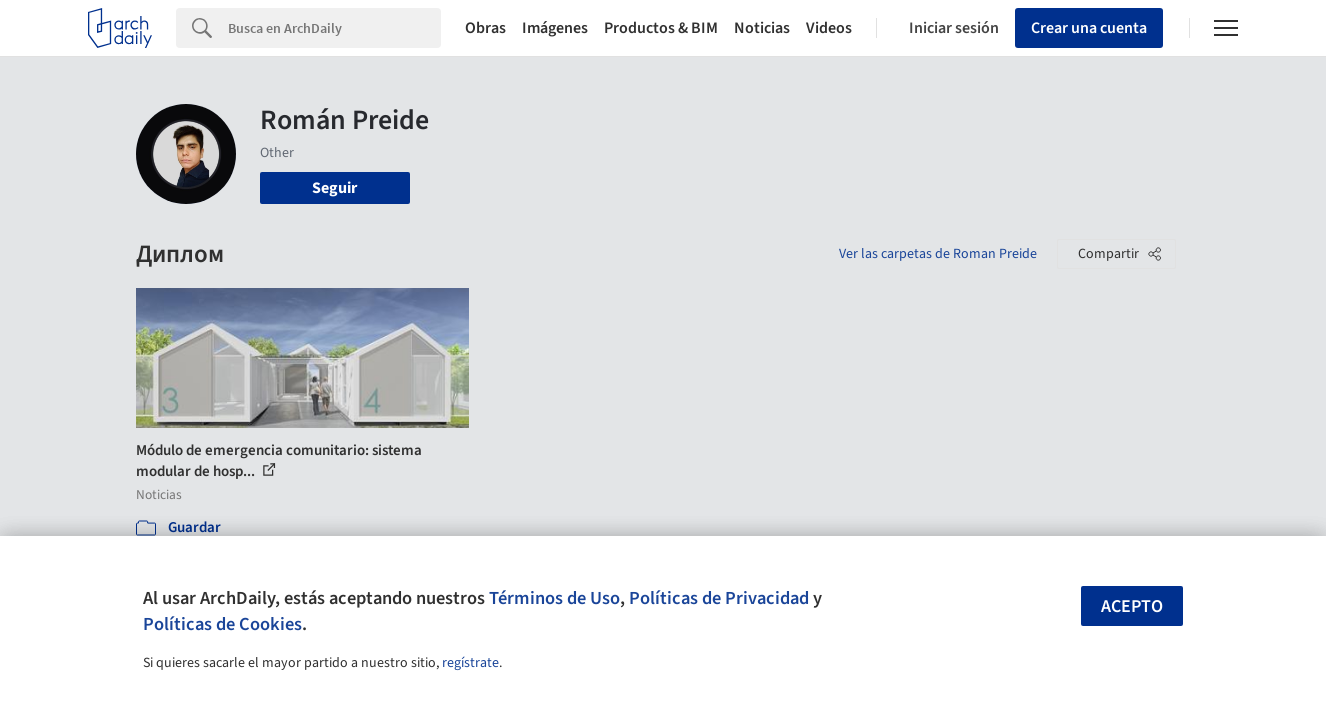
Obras (485, 28)
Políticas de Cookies (222, 624)
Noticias (762, 28)
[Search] (334, 28)
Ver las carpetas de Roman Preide (938, 254)
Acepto (1132, 606)
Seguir (334, 188)
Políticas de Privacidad (719, 598)
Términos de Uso (554, 598)
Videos (829, 28)
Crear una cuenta (1089, 28)
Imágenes (555, 28)
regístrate (470, 663)
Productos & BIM (661, 28)
